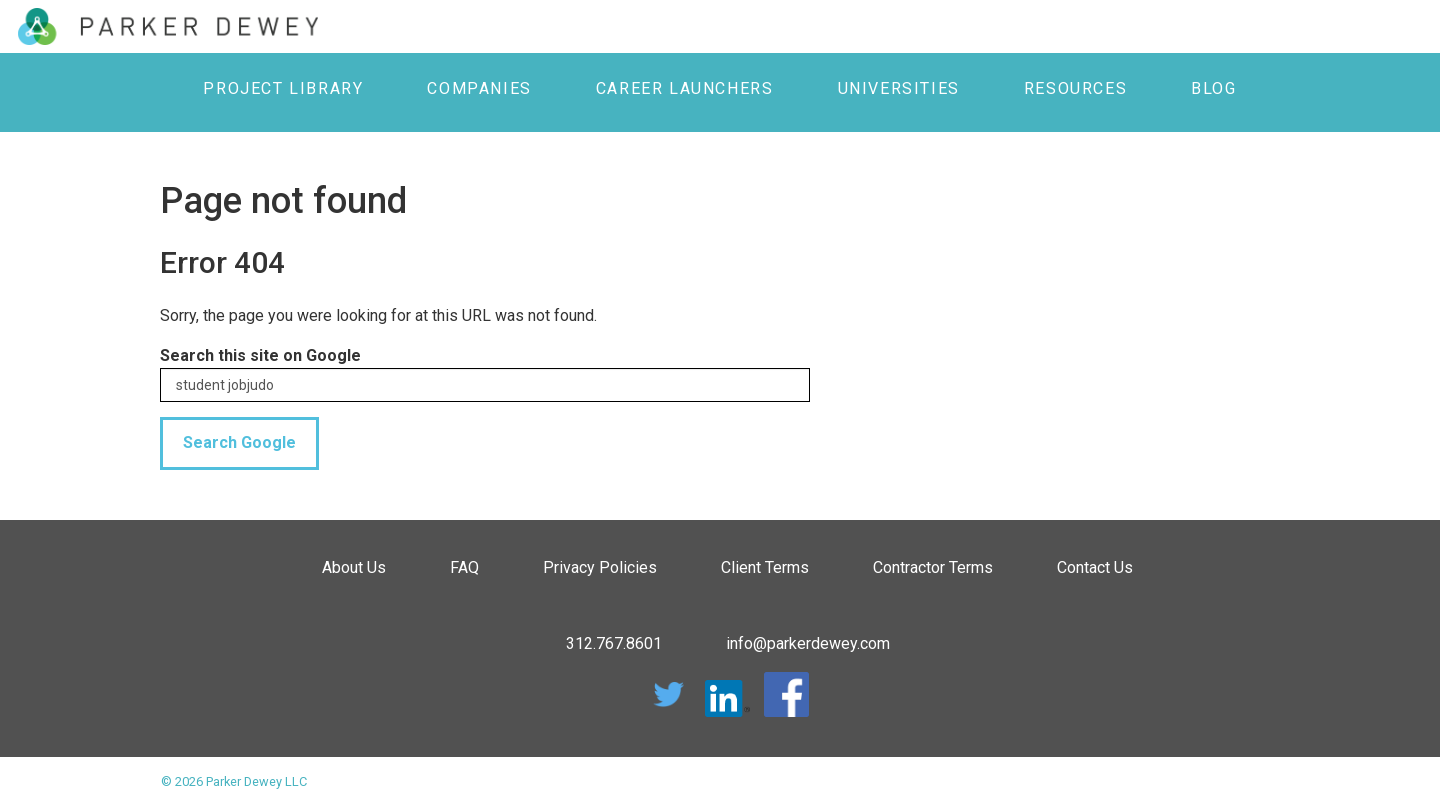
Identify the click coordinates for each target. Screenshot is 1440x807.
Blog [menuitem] (1213, 88)
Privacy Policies (600, 567)
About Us (354, 567)
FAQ (464, 567)
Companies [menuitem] (479, 88)
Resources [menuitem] (1075, 88)
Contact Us (1095, 567)
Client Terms (765, 567)
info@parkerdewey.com (808, 643)
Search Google (239, 442)
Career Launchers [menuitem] (685, 88)
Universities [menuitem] (899, 88)
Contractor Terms (933, 567)
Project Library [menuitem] (283, 88)
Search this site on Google (260, 355)
